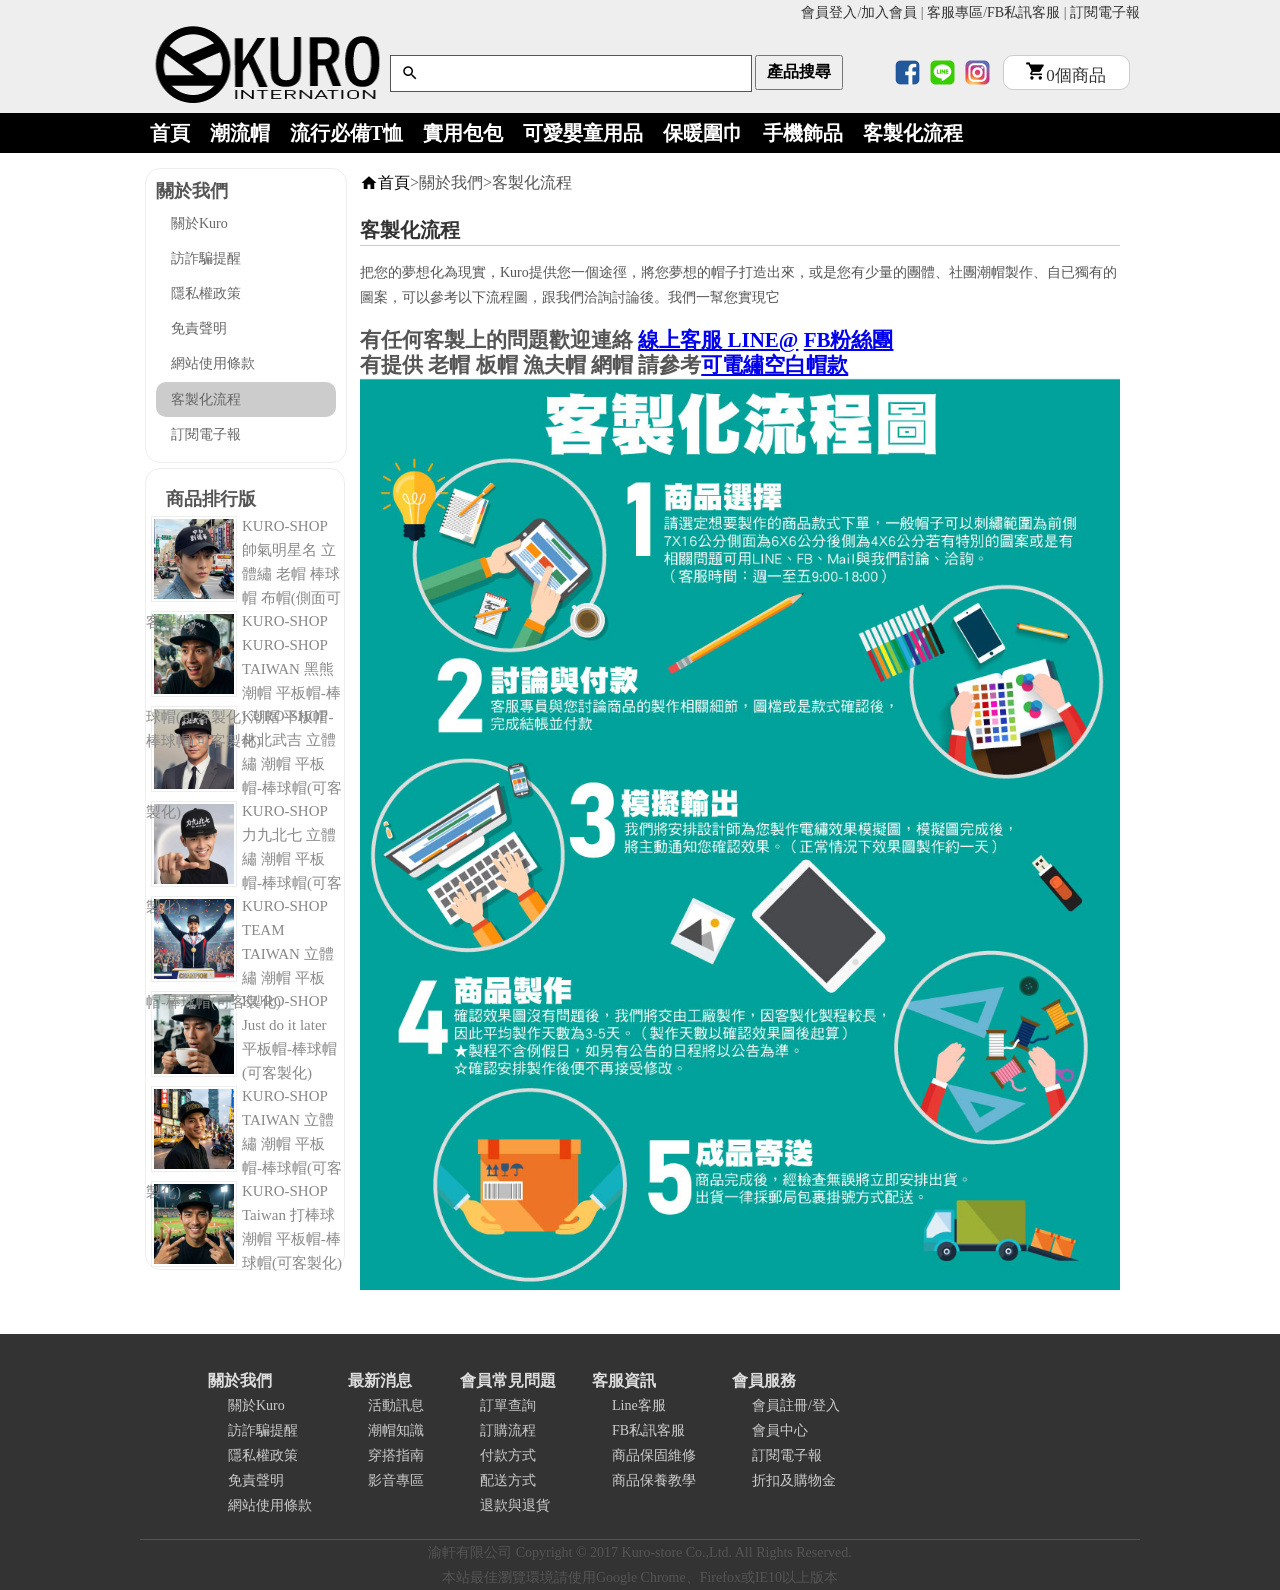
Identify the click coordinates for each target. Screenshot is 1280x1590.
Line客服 (639, 1405)
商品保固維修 (654, 1455)
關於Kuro (199, 223)
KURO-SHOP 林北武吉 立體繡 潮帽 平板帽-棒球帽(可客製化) (244, 764)
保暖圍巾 (703, 133)
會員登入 (829, 12)
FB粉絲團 (849, 340)
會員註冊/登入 (796, 1405)
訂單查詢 (508, 1405)
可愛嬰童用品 (583, 133)
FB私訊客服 (1023, 12)
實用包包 (463, 133)
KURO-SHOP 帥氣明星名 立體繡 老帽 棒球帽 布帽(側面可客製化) (243, 574)
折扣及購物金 (794, 1480)
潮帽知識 (396, 1430)
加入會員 (889, 12)
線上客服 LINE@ (718, 340)
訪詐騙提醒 (206, 258)
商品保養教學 (654, 1480)
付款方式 (508, 1455)
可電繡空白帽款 (774, 365)
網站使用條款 (213, 363)
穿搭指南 (396, 1455)
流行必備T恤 (346, 133)
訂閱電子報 (1105, 12)
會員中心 (780, 1430)
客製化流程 (913, 133)
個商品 (1066, 75)
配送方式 (508, 1480)
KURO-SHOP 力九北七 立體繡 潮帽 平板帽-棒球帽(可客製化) (244, 859)
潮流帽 (240, 133)
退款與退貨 (515, 1505)
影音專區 (396, 1480)
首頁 (170, 133)
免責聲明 (199, 328)
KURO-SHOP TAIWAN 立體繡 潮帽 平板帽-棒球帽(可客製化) (244, 1144)
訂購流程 (508, 1430)
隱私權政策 (206, 293)
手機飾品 (803, 133)
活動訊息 (396, 1405)
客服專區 (955, 12)
